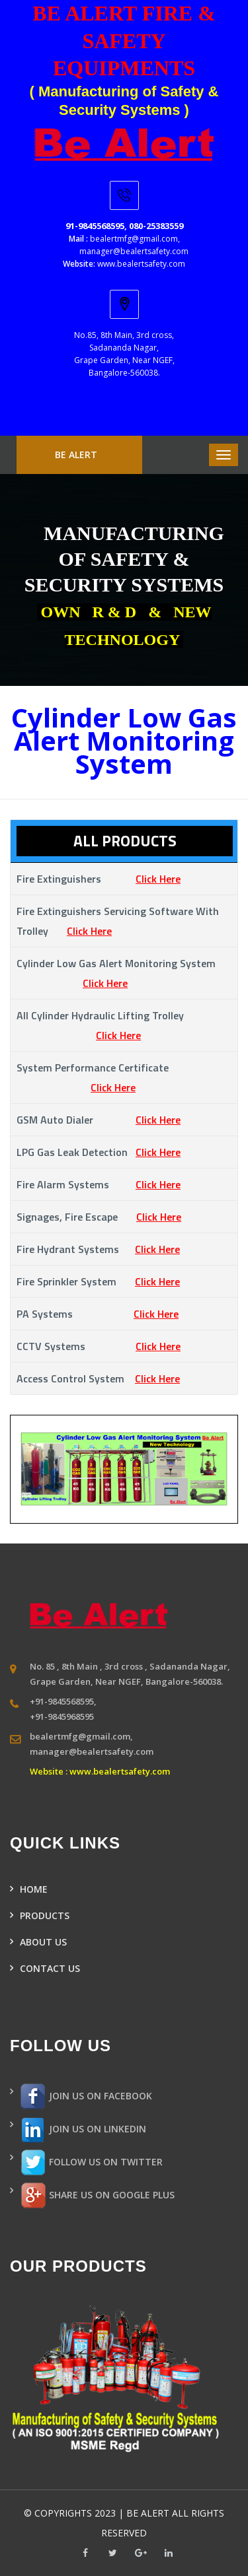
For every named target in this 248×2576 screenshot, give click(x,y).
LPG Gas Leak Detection (99, 1152)
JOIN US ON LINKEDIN (83, 2130)
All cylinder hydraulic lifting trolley (121, 1025)
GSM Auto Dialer (99, 1120)
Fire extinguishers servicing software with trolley (118, 921)
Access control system (98, 1378)
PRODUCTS (44, 1915)
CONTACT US (50, 1968)
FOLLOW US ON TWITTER (91, 2163)
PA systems (98, 1314)
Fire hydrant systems (98, 1249)
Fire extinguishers (99, 879)
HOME (34, 1889)
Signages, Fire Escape (99, 1217)
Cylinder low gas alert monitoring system (123, 973)
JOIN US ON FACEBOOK (86, 2097)
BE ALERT (76, 454)
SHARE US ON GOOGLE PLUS (97, 2196)
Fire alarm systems (99, 1184)
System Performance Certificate (119, 1077)
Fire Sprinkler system (98, 1281)
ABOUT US (43, 1942)
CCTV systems (99, 1346)
